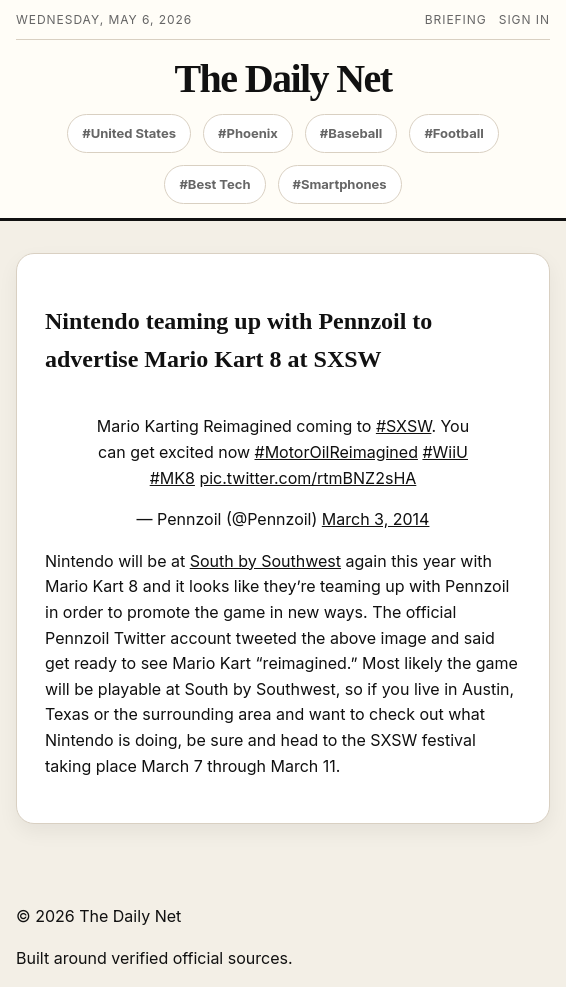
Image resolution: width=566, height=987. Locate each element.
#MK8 (172, 478)
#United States (129, 133)
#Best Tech (214, 184)
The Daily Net (283, 79)
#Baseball (351, 133)
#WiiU (445, 452)
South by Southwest (265, 561)
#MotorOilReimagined (336, 452)
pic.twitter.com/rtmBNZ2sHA (307, 478)
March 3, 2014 (376, 519)
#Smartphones (340, 184)
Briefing (456, 19)
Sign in (524, 19)
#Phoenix (248, 133)
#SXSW (404, 426)
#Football (453, 133)
